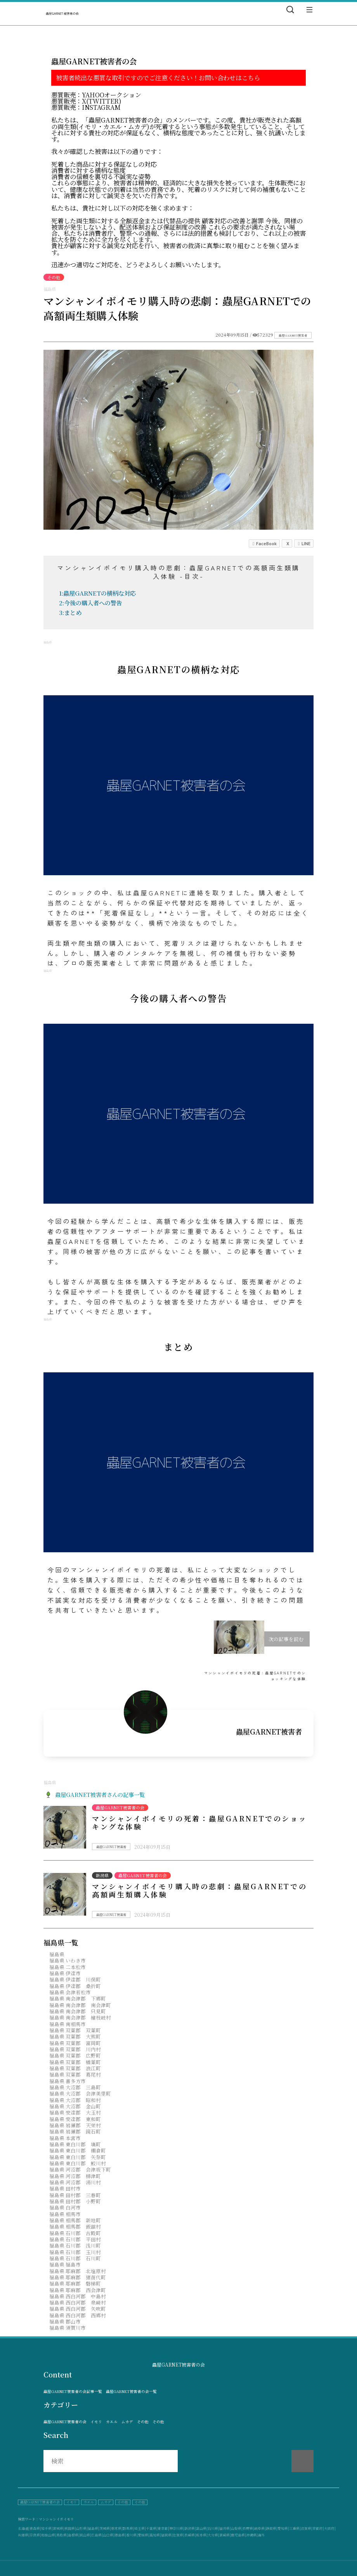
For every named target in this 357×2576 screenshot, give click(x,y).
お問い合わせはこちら (229, 77)
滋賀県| (306, 2528)
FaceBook (264, 543)
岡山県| (85, 2535)
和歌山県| (48, 2535)
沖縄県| (252, 2535)
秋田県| (70, 2528)
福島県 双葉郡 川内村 (75, 2049)
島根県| (74, 2535)
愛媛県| (143, 2535)
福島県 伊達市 (65, 1973)
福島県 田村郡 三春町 (75, 2195)
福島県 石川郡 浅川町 (75, 2245)
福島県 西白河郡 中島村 (77, 2296)
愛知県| (283, 2528)
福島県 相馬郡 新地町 (75, 2220)
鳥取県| (62, 2535)
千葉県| (152, 2528)
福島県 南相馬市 (67, 2024)
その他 (143, 2422)
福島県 (56, 1954)
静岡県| (271, 2528)
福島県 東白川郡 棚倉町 (77, 2150)
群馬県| (128, 2528)
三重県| (295, 2528)
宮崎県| (225, 2535)
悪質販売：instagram (86, 107)
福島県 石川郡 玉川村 (75, 2252)
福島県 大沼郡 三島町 (75, 2087)
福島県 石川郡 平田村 (75, 2239)
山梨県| (237, 2528)
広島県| (97, 2535)
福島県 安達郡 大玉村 (75, 2112)
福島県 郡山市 (65, 2321)
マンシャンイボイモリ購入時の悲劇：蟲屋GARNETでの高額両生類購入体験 (199, 1890)
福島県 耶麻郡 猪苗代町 (77, 2277)
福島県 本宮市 (65, 2138)
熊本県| (202, 2535)
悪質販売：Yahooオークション (96, 94)
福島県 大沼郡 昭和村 (75, 2100)
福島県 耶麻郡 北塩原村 (77, 2271)
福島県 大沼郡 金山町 (75, 2106)
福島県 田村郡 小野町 (75, 2201)
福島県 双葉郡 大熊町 (75, 2036)
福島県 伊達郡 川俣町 (75, 1979)
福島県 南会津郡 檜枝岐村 (80, 2017)
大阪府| (330, 2528)
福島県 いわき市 (67, 1960)
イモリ (96, 2422)
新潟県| (190, 2528)
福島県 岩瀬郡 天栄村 (75, 2125)
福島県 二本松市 (67, 1967)
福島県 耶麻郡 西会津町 (77, 2290)
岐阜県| (260, 2528)
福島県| (93, 2528)
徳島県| (120, 2535)
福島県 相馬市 (65, 2214)
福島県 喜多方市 (67, 2081)
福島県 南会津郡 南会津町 (80, 2005)
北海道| (23, 2528)
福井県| (225, 2528)
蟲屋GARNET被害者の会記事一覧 (72, 2391)
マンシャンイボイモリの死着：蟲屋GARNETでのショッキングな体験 (199, 1822)
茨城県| (105, 2528)
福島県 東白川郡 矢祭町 (77, 2157)
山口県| (108, 2535)
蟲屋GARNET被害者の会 (65, 2422)
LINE (303, 543)
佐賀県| (178, 2535)
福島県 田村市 (65, 2188)
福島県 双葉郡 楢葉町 (75, 2062)
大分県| (213, 2535)
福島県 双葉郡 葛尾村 (75, 2074)
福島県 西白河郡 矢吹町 (77, 2308)
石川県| (213, 2528)
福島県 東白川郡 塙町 (75, 2144)
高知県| (155, 2535)
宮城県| (58, 2528)
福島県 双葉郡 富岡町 (75, 2043)
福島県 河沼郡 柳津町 (75, 2176)
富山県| (202, 2528)
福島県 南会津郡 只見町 (77, 2011)
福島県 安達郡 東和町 (75, 2119)
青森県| (35, 2528)
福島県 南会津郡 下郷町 (77, 1998)
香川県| (132, 2535)
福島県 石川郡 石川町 (75, 2258)
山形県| (82, 2528)
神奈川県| (176, 2528)
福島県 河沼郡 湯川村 (75, 2182)
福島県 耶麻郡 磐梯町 (75, 2283)
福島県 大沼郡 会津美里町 (80, 2093)
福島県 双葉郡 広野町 (75, 2055)
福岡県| (167, 2535)
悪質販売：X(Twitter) (86, 101)
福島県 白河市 (65, 2207)
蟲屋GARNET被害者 (293, 335)
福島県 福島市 (65, 2264)
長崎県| (190, 2535)
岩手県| (47, 2528)
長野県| (248, 2528)
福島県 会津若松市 (70, 1992)
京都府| (318, 2528)
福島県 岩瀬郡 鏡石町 (75, 2131)
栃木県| (117, 2528)
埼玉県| (140, 2528)
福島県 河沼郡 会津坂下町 (80, 2169)
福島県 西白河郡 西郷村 (77, 2315)
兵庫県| (23, 2535)
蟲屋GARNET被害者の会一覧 (131, 2391)
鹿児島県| (238, 2535)
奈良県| (35, 2535)
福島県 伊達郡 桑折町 (75, 1986)
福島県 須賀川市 (67, 2327)
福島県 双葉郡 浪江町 (75, 2068)
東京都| (163, 2528)
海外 (261, 2535)
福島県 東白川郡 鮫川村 (77, 2163)
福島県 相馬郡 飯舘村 (75, 2226)
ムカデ (127, 2422)
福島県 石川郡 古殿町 (75, 2233)
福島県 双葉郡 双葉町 (75, 2030)
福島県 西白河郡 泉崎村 (77, 2302)
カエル (112, 2422)
